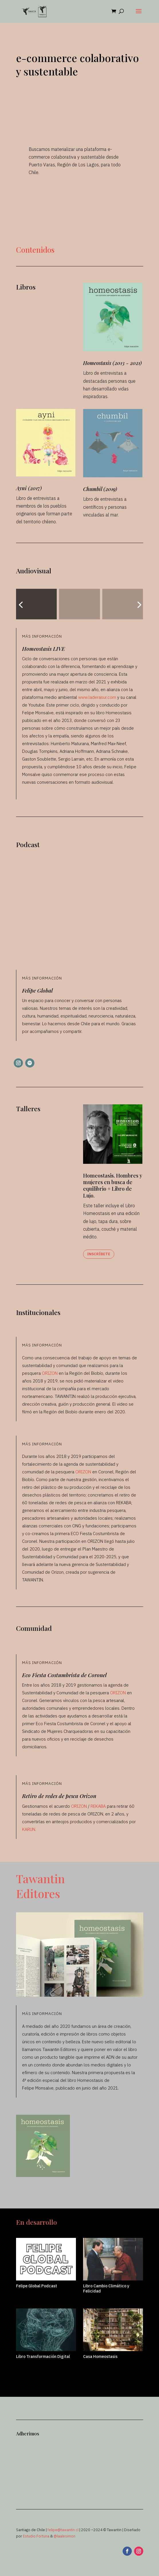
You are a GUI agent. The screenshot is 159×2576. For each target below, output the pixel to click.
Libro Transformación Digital (43, 2356)
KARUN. (29, 1829)
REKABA (98, 1806)
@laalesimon (64, 2536)
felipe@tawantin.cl (63, 2529)
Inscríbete (98, 1254)
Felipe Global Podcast (36, 2285)
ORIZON (50, 1373)
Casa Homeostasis (100, 2356)
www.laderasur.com (97, 697)
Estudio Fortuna (36, 2536)
